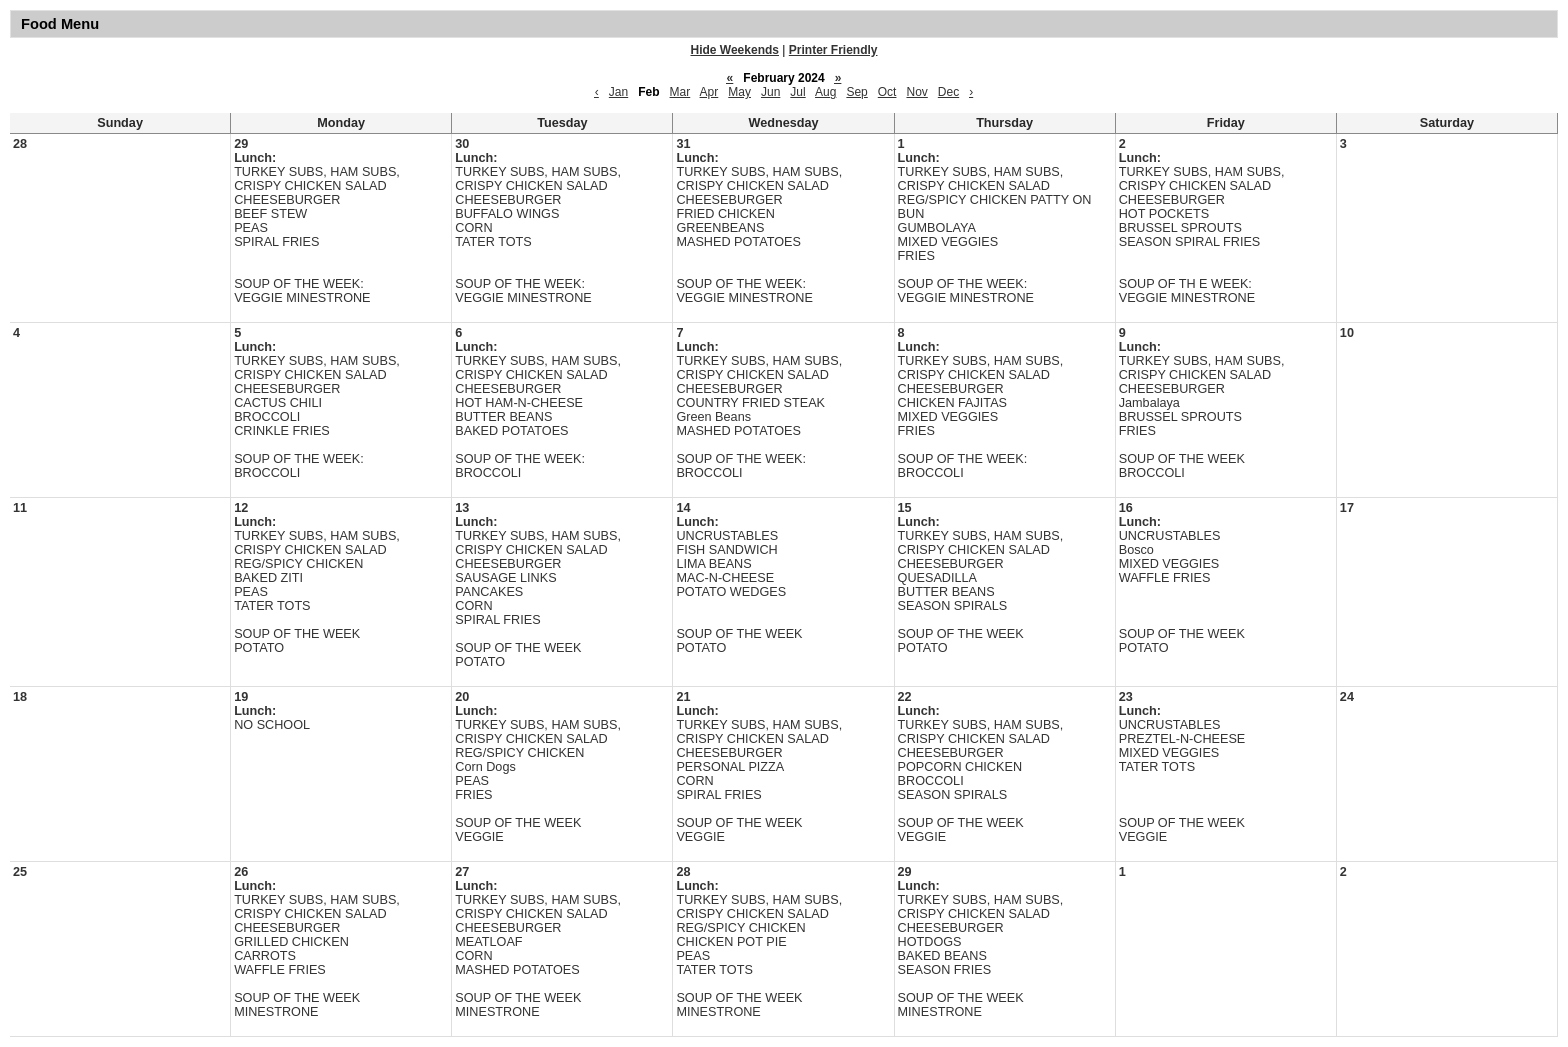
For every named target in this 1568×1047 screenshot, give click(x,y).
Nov (916, 92)
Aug (825, 92)
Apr (709, 92)
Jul (797, 92)
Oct (887, 92)
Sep (856, 92)
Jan (618, 92)
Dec (948, 92)
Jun (770, 92)
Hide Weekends (735, 50)
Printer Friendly (833, 50)
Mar (680, 92)
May (739, 92)
